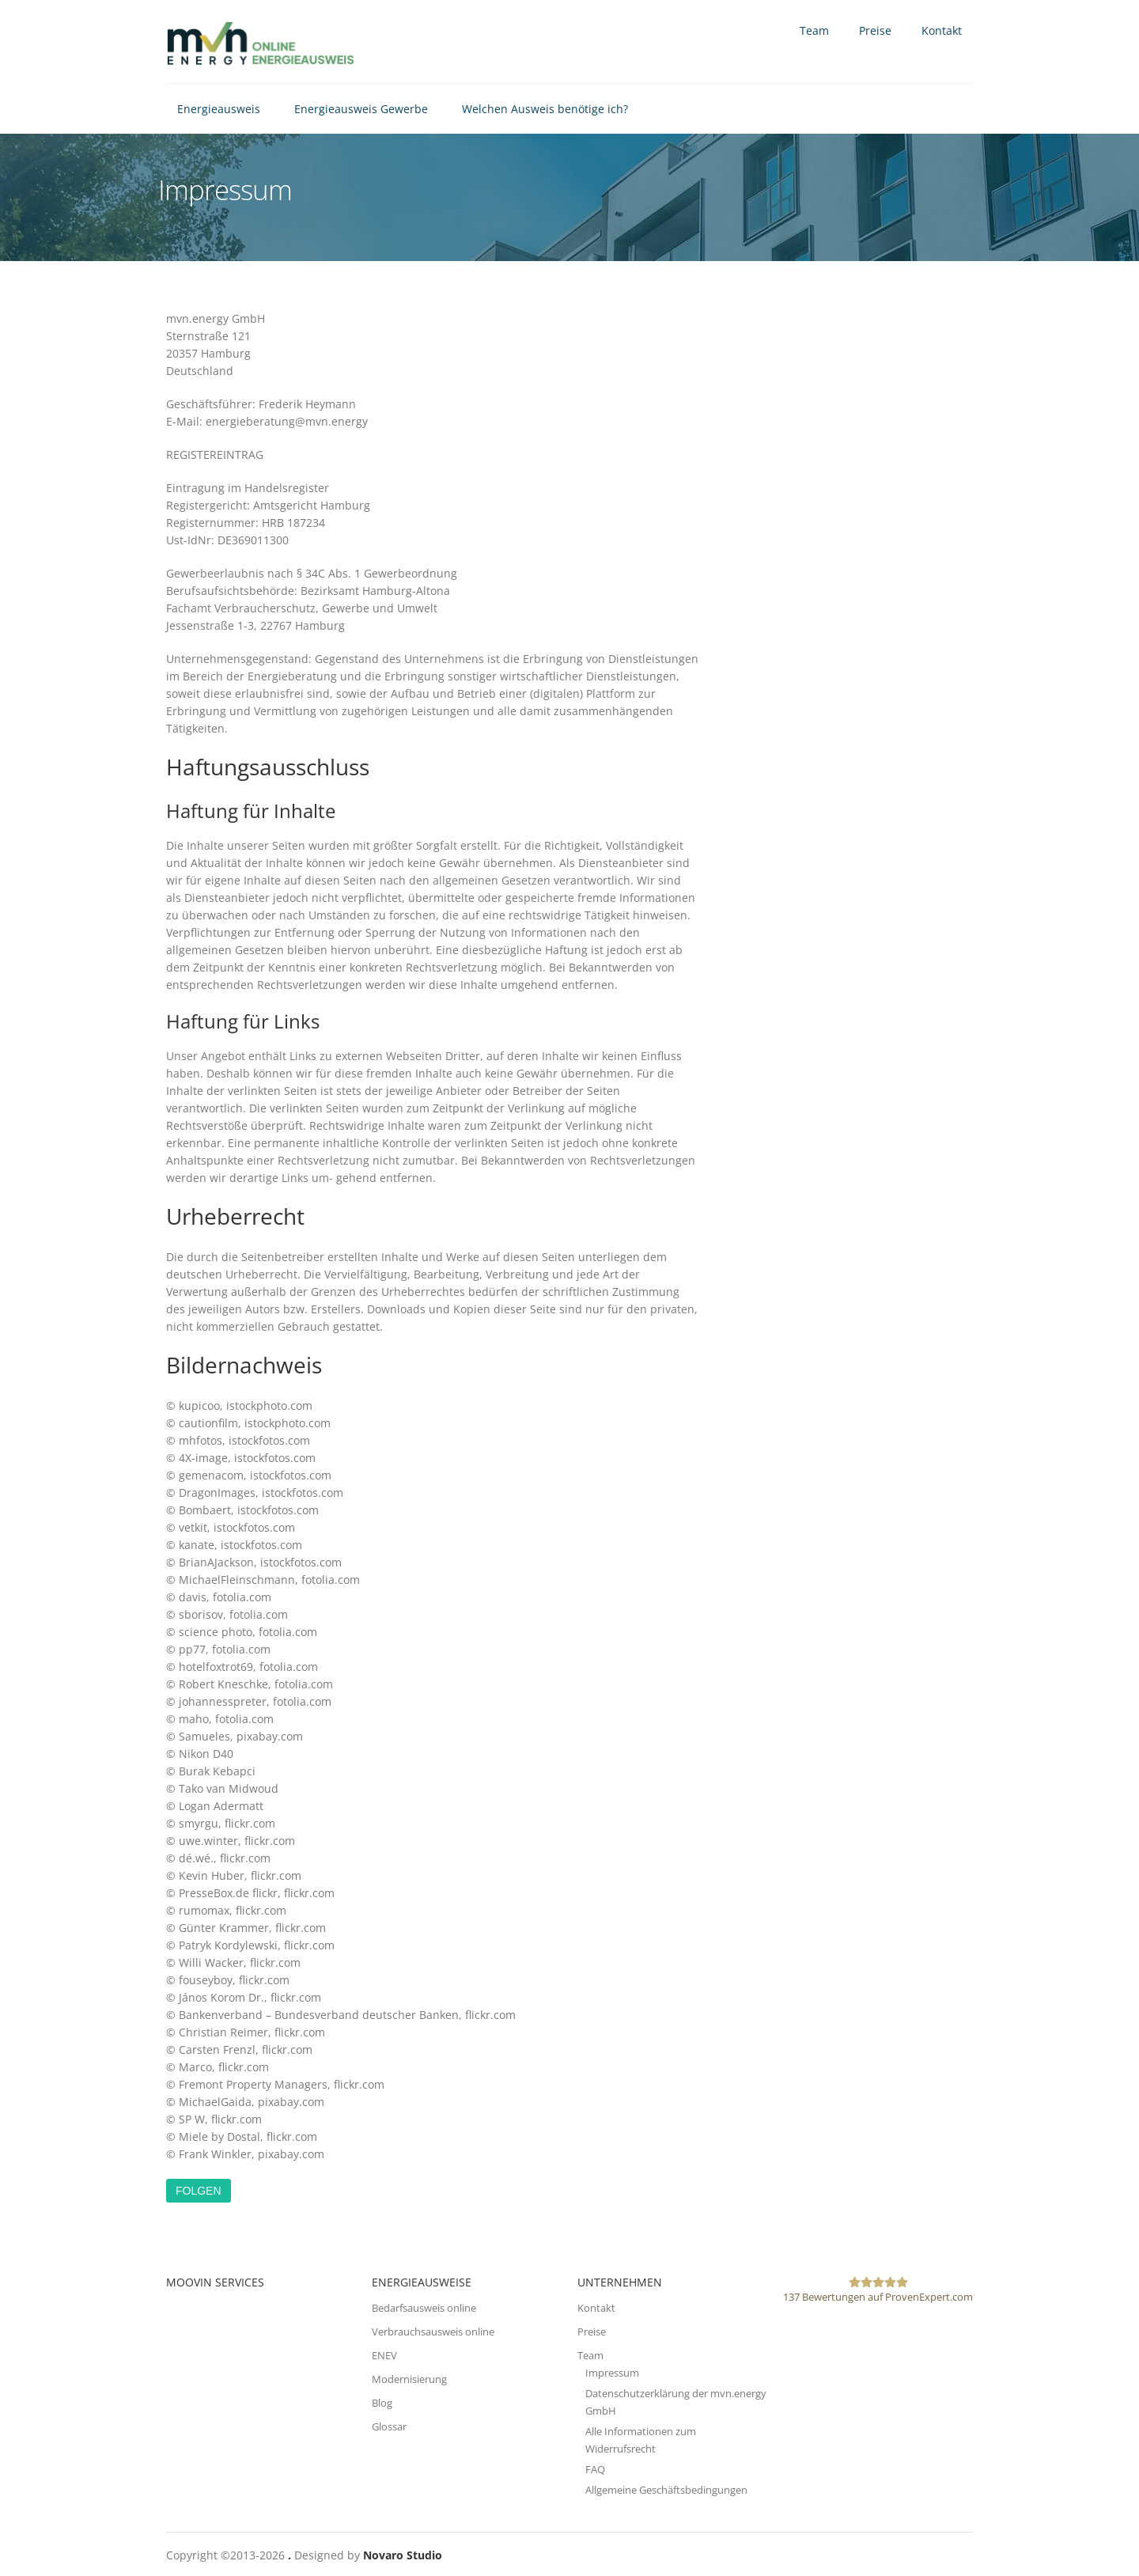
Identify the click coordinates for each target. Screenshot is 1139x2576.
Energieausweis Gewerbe (361, 108)
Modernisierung (409, 2379)
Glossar (389, 2426)
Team (814, 30)
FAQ (595, 2469)
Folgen (198, 2190)
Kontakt (941, 30)
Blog (382, 2403)
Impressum (612, 2373)
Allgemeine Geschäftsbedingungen (666, 2490)
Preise (875, 30)
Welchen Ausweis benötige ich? (545, 108)
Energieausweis (218, 108)
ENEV (384, 2355)
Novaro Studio (402, 2555)
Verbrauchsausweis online (433, 2331)
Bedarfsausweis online (424, 2308)
